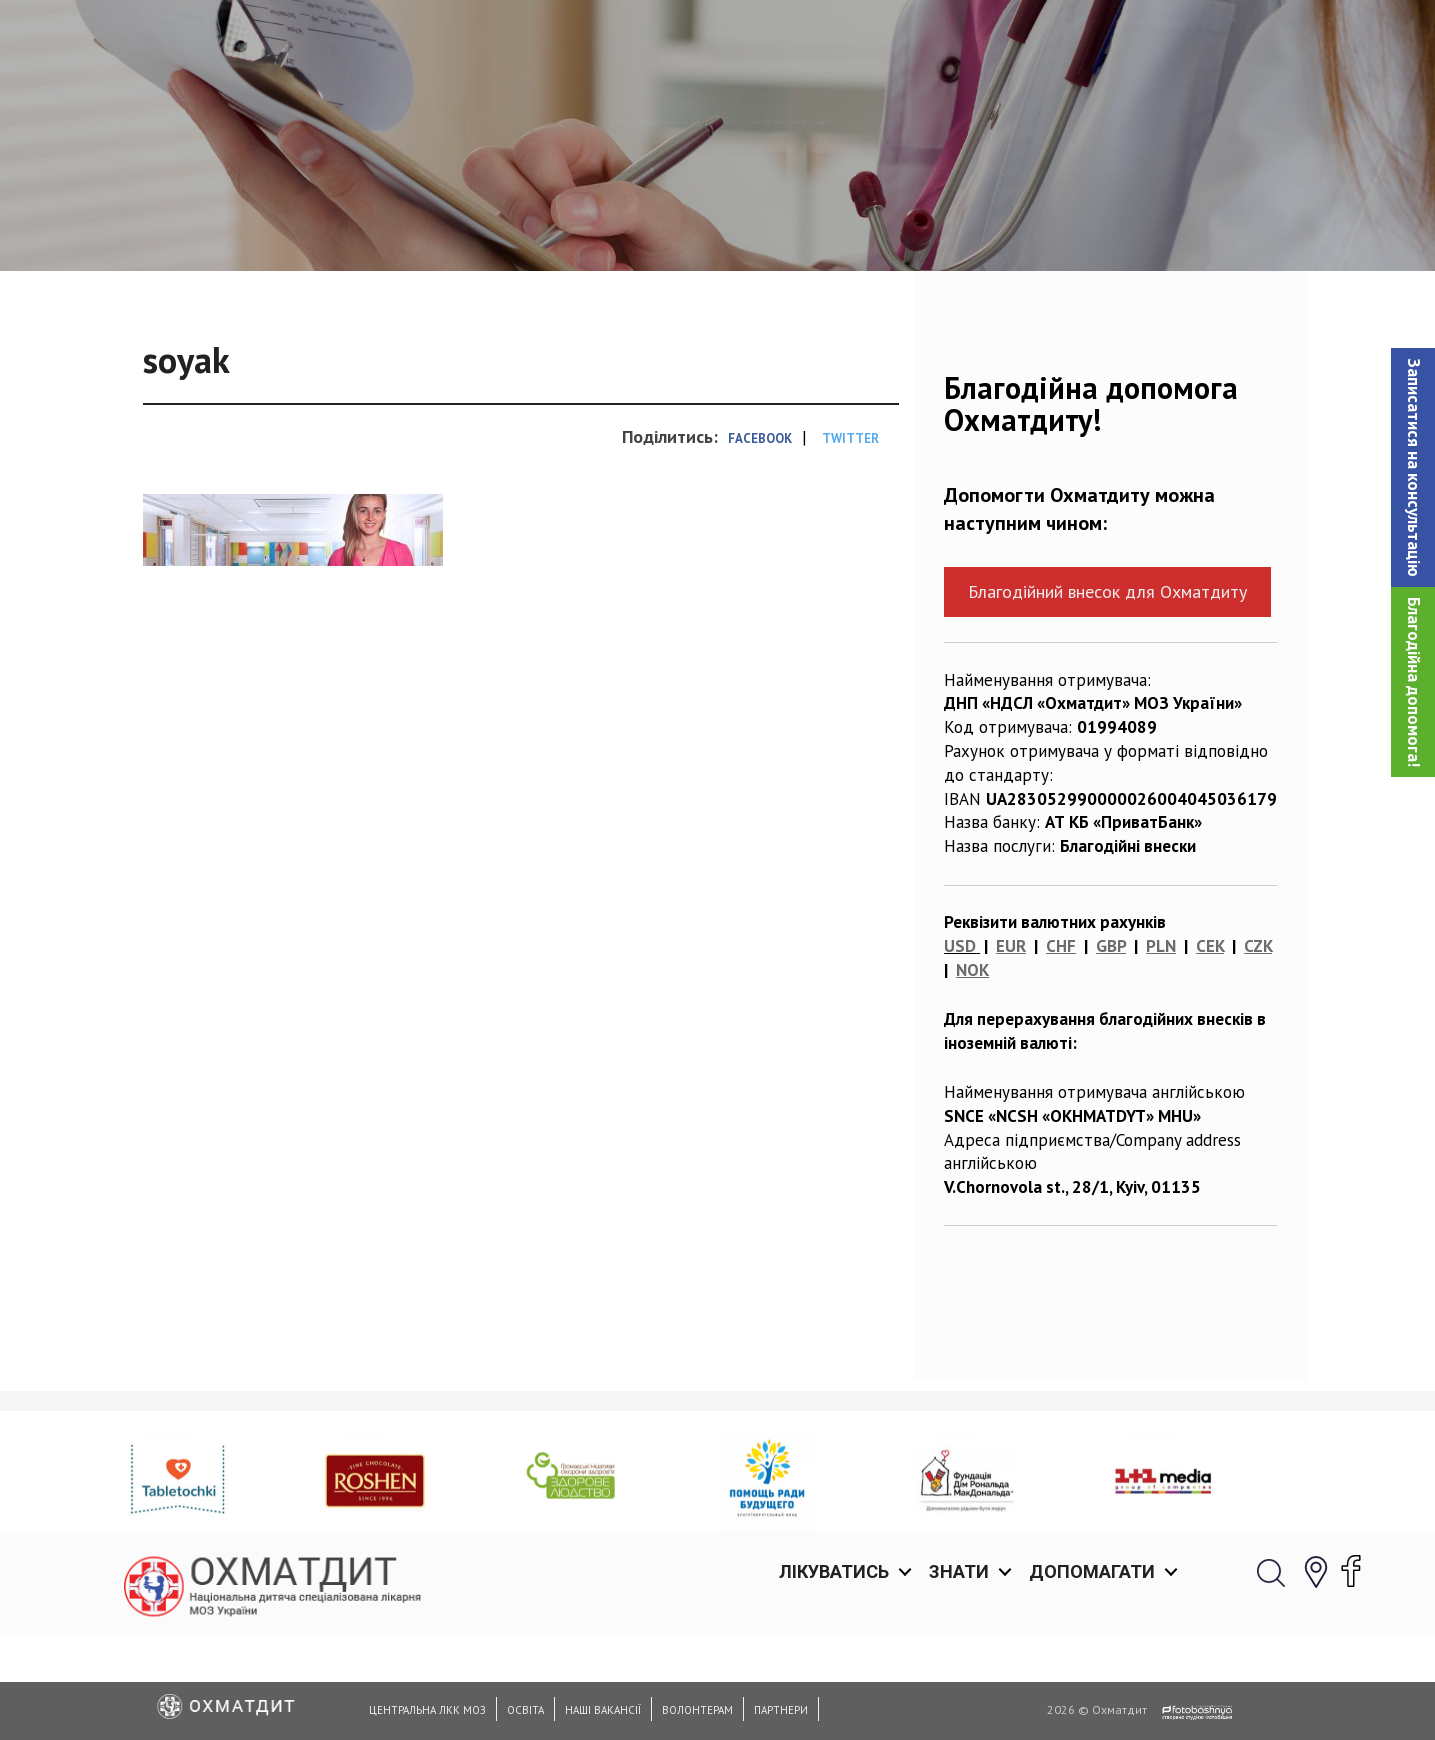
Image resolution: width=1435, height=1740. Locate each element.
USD (960, 1049)
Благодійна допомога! (1414, 682)
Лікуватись (834, 39)
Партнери (781, 1710)
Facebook (760, 541)
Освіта (525, 1710)
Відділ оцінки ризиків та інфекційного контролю (814, 225)
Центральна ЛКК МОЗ (427, 1710)
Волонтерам (697, 1710)
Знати (959, 39)
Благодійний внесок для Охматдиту (1107, 694)
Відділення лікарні (538, 225)
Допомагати (1092, 39)
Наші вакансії (603, 1710)
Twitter (850, 541)
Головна (414, 225)
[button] (1413, 467)
